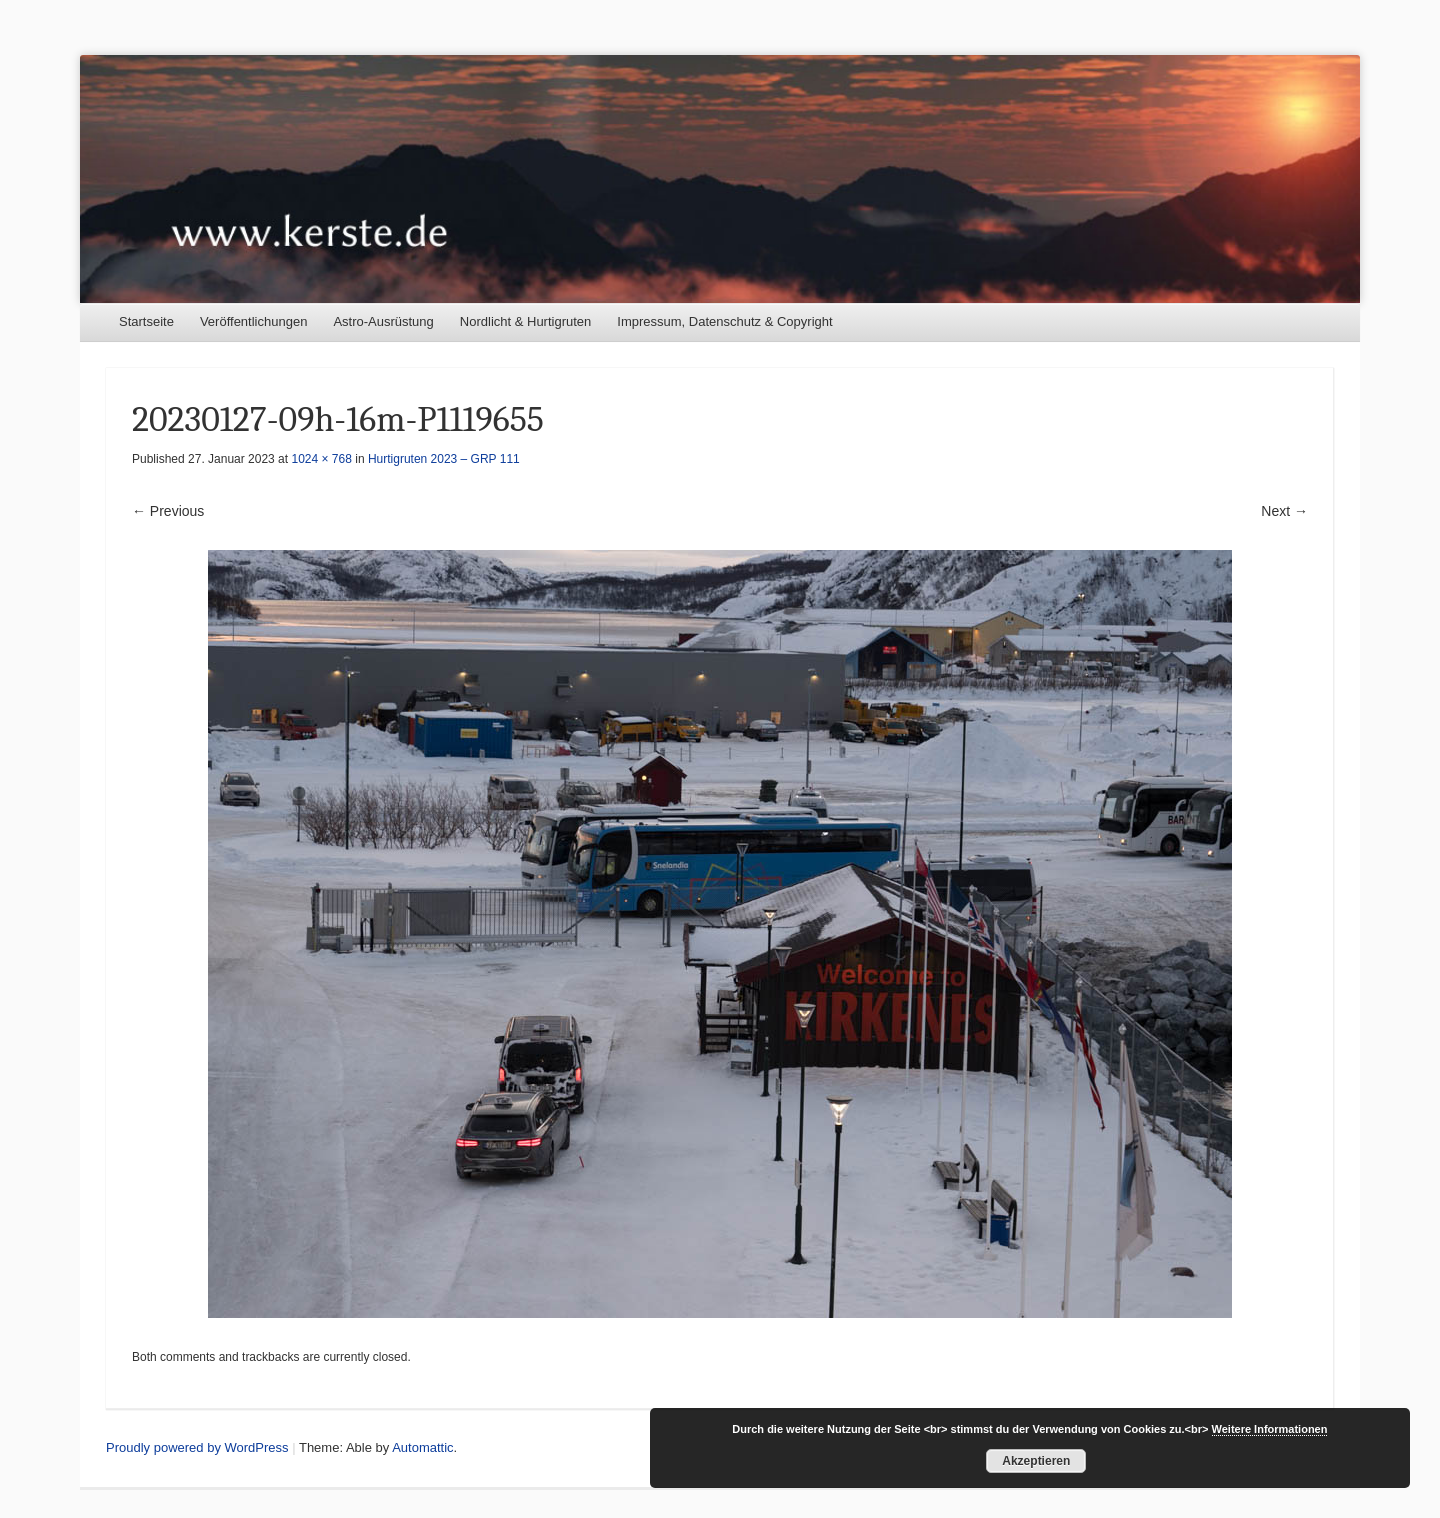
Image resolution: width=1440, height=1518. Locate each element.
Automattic (422, 1447)
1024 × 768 (321, 459)
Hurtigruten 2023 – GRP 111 (444, 459)
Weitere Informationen (1270, 1429)
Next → (1284, 511)
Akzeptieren (1036, 1461)
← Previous (168, 511)
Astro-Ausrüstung (383, 321)
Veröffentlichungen (253, 321)
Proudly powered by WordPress (197, 1447)
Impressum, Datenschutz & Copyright (724, 321)
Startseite (146, 321)
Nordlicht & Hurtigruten (526, 321)
